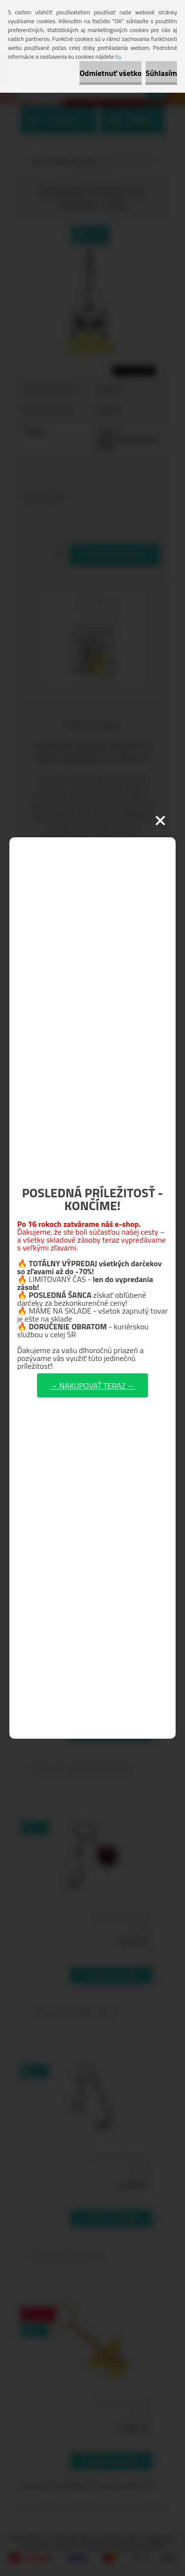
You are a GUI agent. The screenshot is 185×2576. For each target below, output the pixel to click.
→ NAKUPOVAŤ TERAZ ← (92, 1386)
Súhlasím (161, 73)
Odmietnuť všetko (110, 73)
